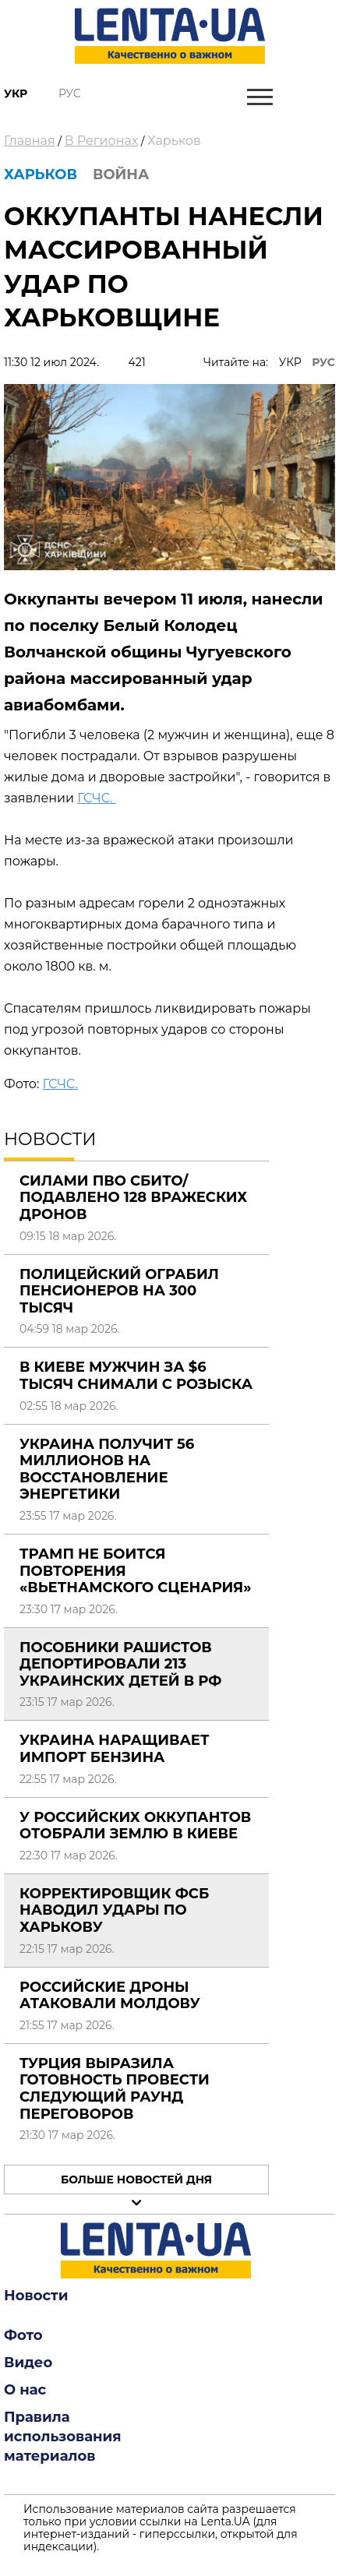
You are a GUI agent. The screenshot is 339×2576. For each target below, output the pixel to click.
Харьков (173, 140)
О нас (25, 2389)
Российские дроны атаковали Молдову (109, 1996)
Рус (69, 93)
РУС (323, 362)
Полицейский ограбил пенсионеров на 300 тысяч (119, 1291)
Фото (23, 2335)
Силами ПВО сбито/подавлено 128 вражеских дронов (133, 1197)
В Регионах (102, 140)
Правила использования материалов (63, 2437)
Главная (29, 140)
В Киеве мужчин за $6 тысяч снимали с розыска (135, 1375)
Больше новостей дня (136, 2180)
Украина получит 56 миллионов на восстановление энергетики (106, 1469)
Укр (15, 93)
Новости (36, 2295)
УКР (290, 362)
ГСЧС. (96, 798)
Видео (28, 2362)
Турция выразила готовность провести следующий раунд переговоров (114, 2089)
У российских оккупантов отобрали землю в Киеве (135, 1826)
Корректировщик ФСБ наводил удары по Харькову (114, 1910)
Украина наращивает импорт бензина (114, 1749)
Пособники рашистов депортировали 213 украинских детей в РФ (120, 1664)
